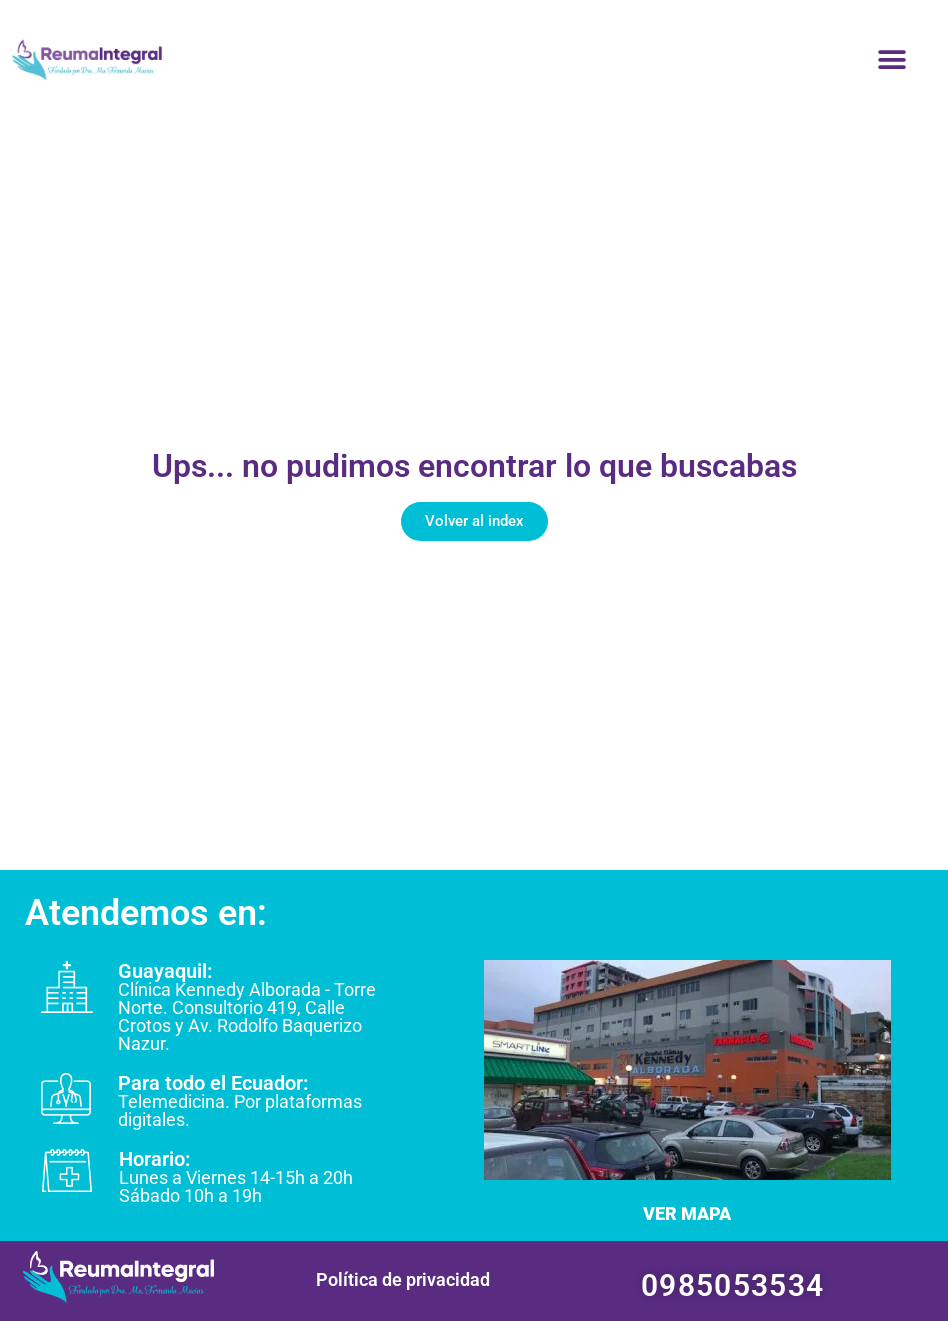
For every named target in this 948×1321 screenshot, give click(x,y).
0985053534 (732, 1285)
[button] (891, 60)
